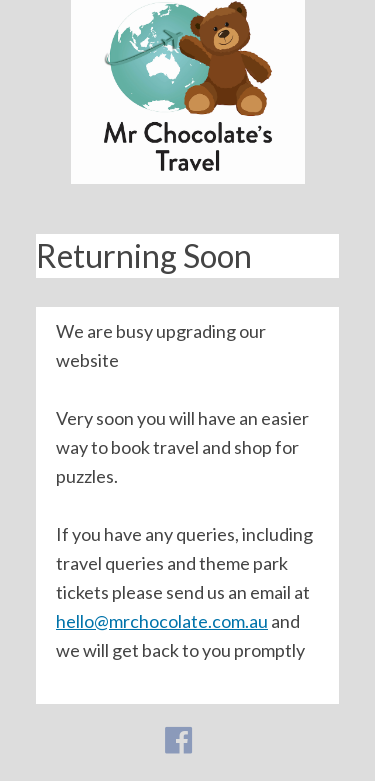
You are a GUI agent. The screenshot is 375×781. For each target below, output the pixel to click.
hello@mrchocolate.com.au (162, 621)
